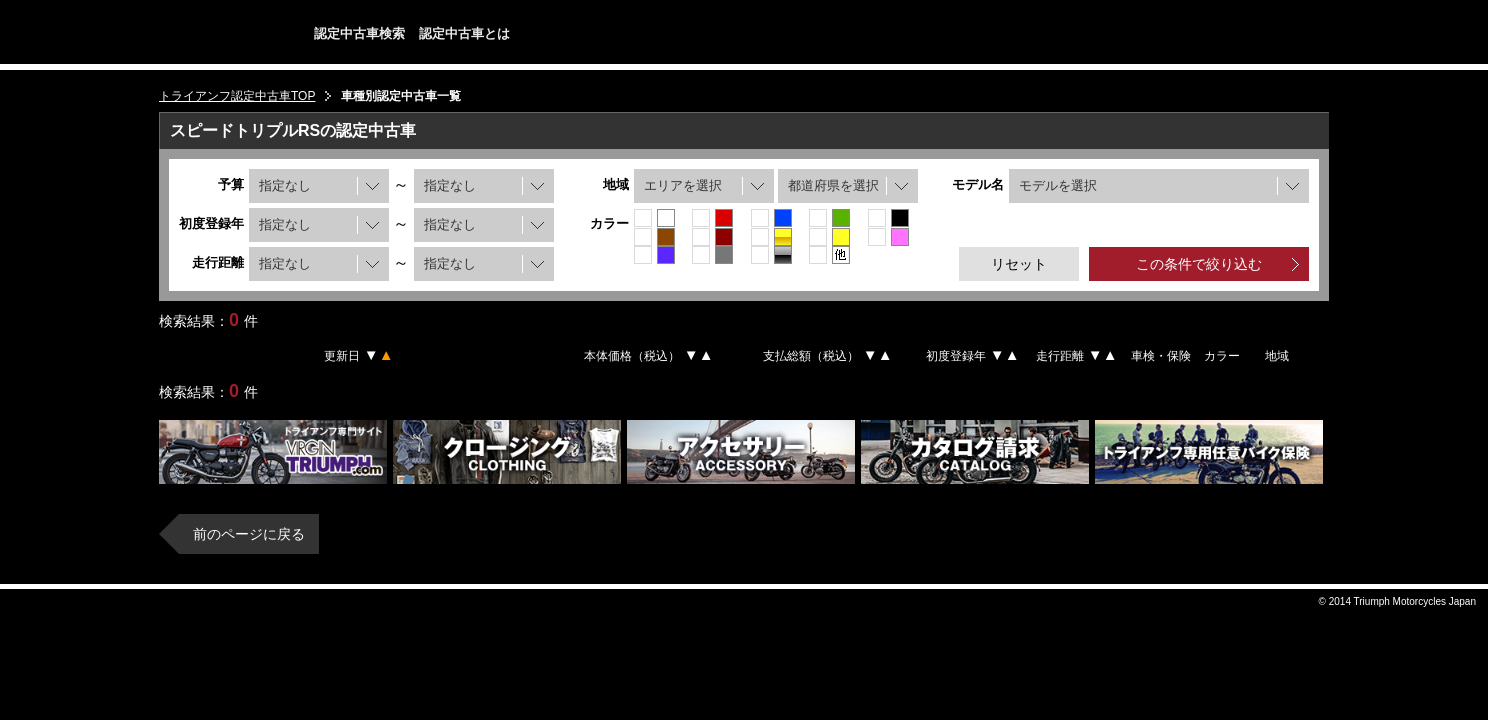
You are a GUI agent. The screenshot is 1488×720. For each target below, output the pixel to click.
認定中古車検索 (359, 33)
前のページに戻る (249, 534)
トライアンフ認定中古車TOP (237, 96)
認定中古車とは (464, 33)
